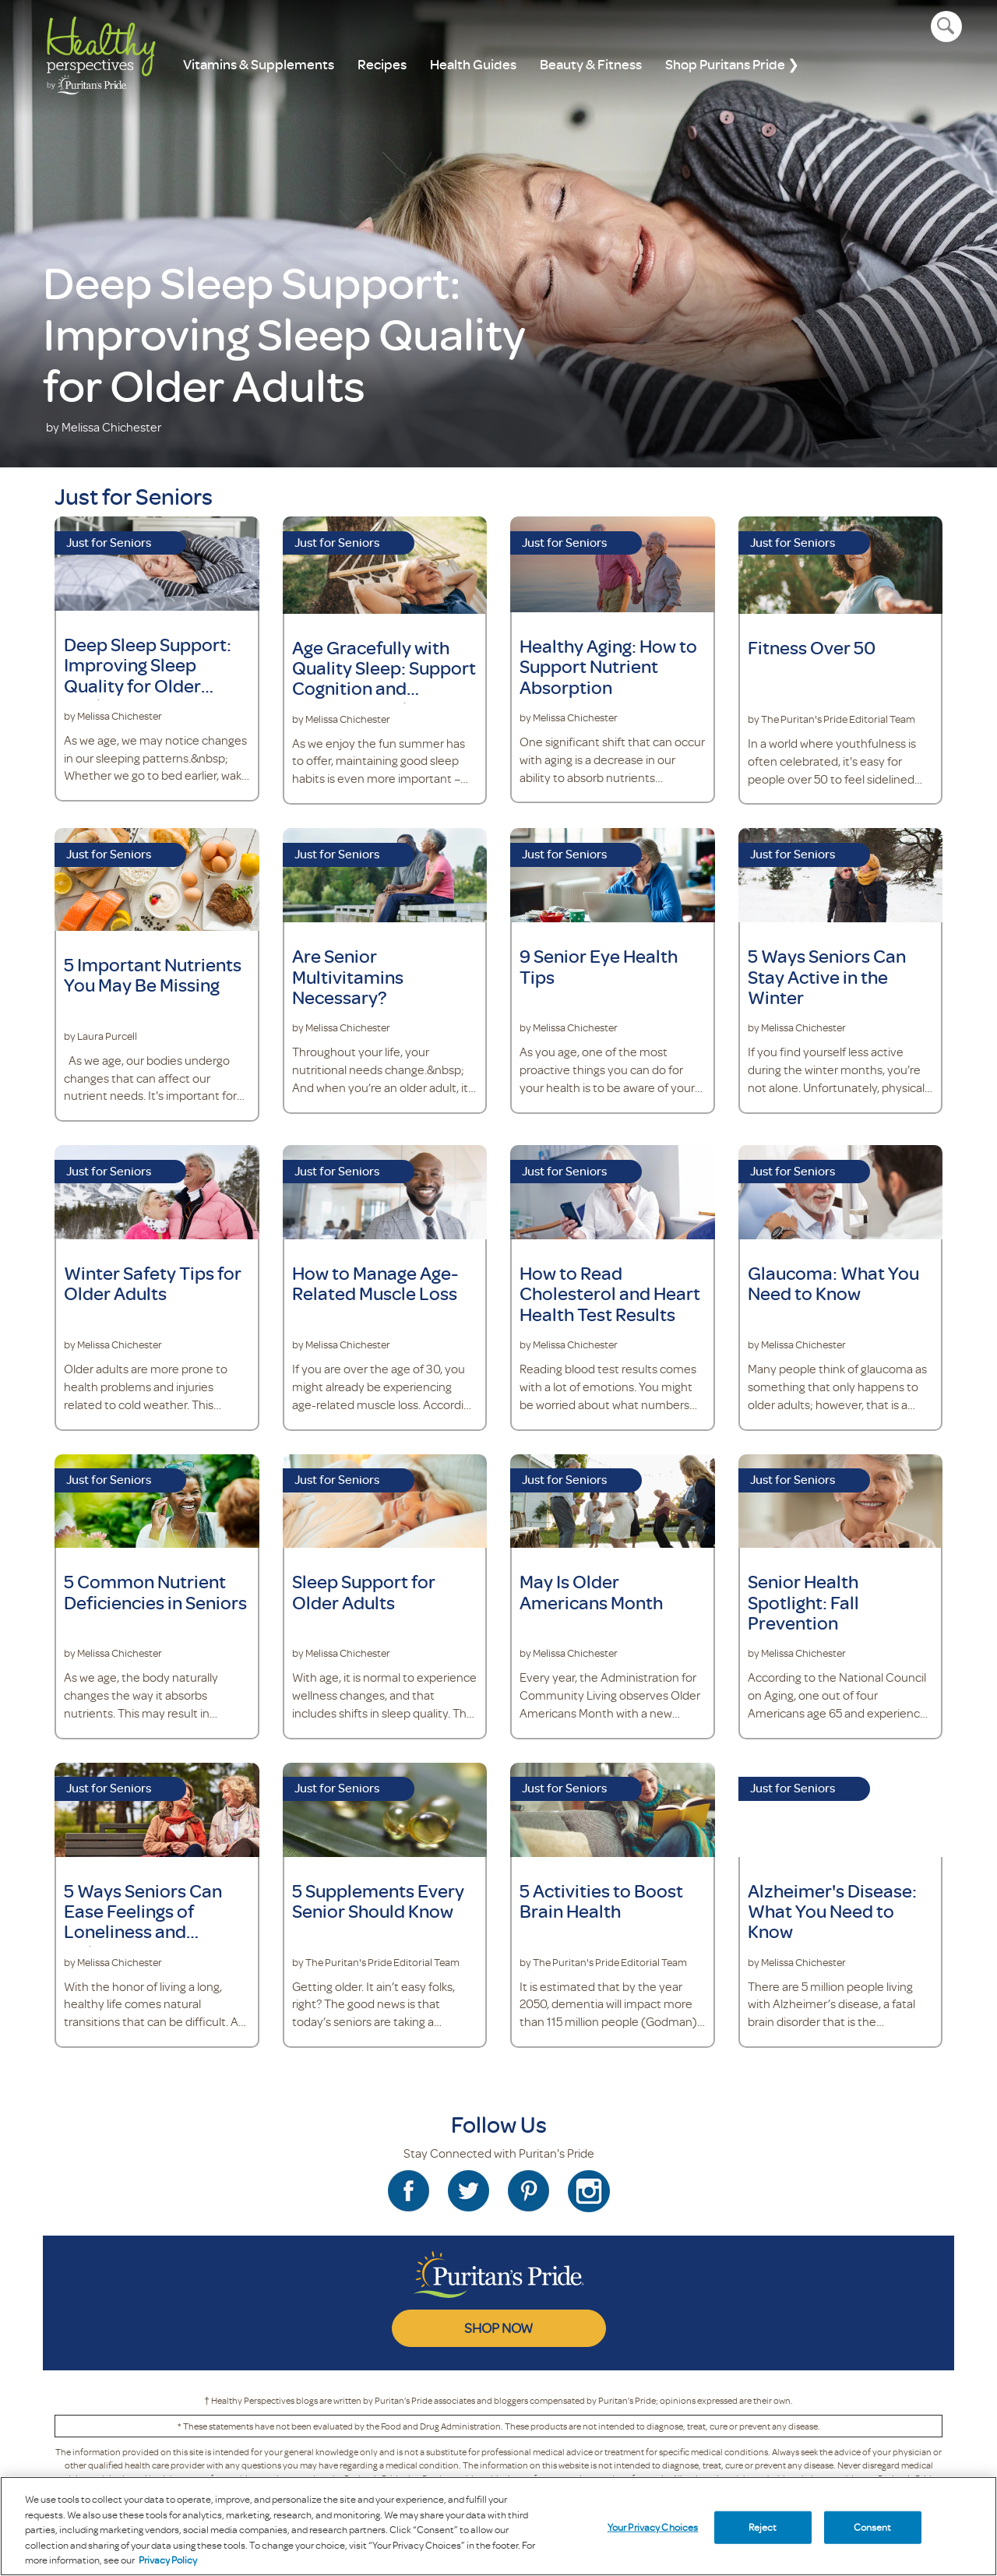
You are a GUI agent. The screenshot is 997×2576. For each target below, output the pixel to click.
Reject (763, 2527)
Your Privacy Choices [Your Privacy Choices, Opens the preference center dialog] (653, 2527)
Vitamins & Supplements (258, 64)
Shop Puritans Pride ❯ (732, 64)
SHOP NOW (498, 2327)
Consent (873, 2527)
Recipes (382, 64)
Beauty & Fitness (591, 64)
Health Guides (473, 64)
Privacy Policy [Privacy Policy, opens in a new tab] (168, 2559)
